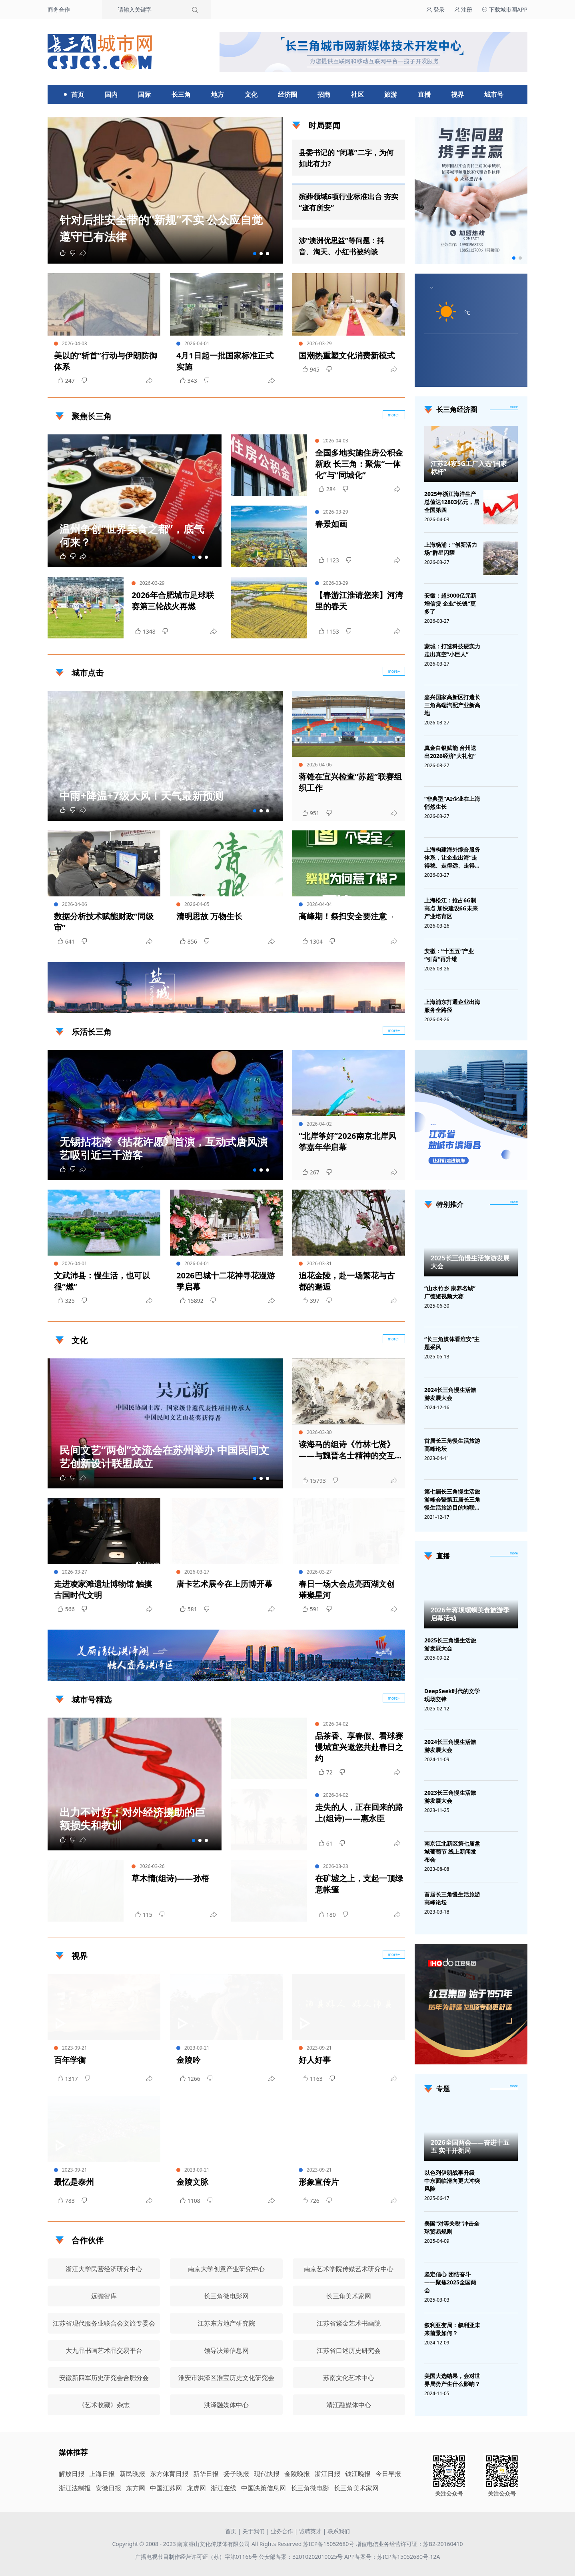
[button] (254, 253)
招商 (323, 94)
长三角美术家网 (356, 2488)
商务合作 (59, 9)
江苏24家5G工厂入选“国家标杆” (469, 467)
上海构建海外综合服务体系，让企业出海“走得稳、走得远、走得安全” (452, 858)
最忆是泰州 (74, 2181)
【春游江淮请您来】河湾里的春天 (359, 601)
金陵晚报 (297, 2473)
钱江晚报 (358, 2473)
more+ (394, 671)
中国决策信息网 (263, 2488)
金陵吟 (188, 2059)
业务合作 (282, 2531)
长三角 (181, 94)
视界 (457, 94)
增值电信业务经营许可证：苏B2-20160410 (409, 2544)
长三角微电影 (310, 2488)
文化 (251, 94)
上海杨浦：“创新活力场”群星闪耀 (450, 548)
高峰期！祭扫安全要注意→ (347, 916)
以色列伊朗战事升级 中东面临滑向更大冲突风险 (452, 2180)
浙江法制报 (75, 2488)
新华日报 (206, 2473)
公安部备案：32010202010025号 (301, 2556)
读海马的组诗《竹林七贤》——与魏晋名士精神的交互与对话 (347, 1450)
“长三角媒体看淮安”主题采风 (451, 1343)
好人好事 (315, 2059)
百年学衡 (70, 2059)
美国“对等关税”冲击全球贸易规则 (451, 2227)
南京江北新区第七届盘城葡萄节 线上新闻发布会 (452, 1851)
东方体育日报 (169, 2473)
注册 (463, 9)
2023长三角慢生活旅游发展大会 (450, 1796)
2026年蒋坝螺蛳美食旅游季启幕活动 (470, 1614)
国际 (144, 94)
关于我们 (253, 2531)
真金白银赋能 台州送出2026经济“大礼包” (450, 752)
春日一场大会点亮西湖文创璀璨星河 (347, 1589)
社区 (357, 94)
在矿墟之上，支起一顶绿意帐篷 (359, 1884)
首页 (77, 94)
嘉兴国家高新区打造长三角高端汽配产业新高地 (452, 705)
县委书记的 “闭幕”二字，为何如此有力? (346, 158)
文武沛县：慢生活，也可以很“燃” (102, 1281)
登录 (435, 9)
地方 (217, 94)
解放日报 (71, 2473)
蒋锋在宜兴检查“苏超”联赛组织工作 (350, 782)
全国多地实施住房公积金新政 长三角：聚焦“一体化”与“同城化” (359, 463)
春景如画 (331, 523)
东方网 (135, 2488)
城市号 (493, 94)
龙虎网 (196, 2488)
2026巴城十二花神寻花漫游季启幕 (225, 1281)
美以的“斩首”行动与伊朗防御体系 (105, 361)
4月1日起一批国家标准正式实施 (225, 361)
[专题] (514, 2086)
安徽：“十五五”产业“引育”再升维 (449, 955)
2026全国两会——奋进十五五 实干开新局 (470, 2146)
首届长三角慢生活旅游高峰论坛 (452, 1444)
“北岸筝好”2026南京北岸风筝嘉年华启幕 (347, 1141)
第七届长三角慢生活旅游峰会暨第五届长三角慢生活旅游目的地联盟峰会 (452, 1500)
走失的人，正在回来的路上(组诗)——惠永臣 (359, 1813)
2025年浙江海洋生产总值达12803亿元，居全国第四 (451, 502)
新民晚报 (132, 2473)
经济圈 (287, 94)
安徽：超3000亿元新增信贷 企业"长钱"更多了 (450, 603)
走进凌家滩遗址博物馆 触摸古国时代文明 (103, 1589)
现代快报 (267, 2473)
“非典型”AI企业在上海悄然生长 (452, 802)
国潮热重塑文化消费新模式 (347, 355)
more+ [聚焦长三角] (394, 415)
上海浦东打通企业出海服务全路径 (452, 1006)
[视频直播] (514, 1553)
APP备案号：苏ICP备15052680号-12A (392, 2556)
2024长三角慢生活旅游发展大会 (450, 1394)
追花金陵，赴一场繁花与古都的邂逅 (347, 1281)
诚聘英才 (310, 2531)
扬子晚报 (236, 2473)
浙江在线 (223, 2488)
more (514, 406)
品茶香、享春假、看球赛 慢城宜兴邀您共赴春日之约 (359, 1747)
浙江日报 (327, 2473)
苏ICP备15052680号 (328, 2544)
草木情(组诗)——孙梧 (170, 1878)
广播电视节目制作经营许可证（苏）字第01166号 (197, 2556)
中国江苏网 (166, 2488)
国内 (111, 94)
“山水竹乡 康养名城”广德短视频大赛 (449, 1292)
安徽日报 (108, 2488)
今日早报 (388, 2473)
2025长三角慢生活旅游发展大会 (470, 1262)
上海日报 (102, 2473)
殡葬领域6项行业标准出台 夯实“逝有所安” (348, 202)
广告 (395, 1006)
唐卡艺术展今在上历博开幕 (224, 1583)
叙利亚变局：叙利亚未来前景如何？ (452, 2329)
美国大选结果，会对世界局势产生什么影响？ (452, 2380)
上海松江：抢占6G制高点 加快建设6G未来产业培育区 (451, 908)
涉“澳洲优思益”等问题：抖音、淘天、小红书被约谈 (341, 246)
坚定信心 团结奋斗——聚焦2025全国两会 (450, 2282)
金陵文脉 (192, 2181)
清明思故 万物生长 (209, 916)
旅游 (390, 94)
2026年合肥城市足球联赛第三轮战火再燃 (173, 601)
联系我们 (338, 2531)
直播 (424, 94)
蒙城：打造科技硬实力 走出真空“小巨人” (452, 650)
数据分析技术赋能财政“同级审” (104, 922)
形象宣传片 (319, 2181)
